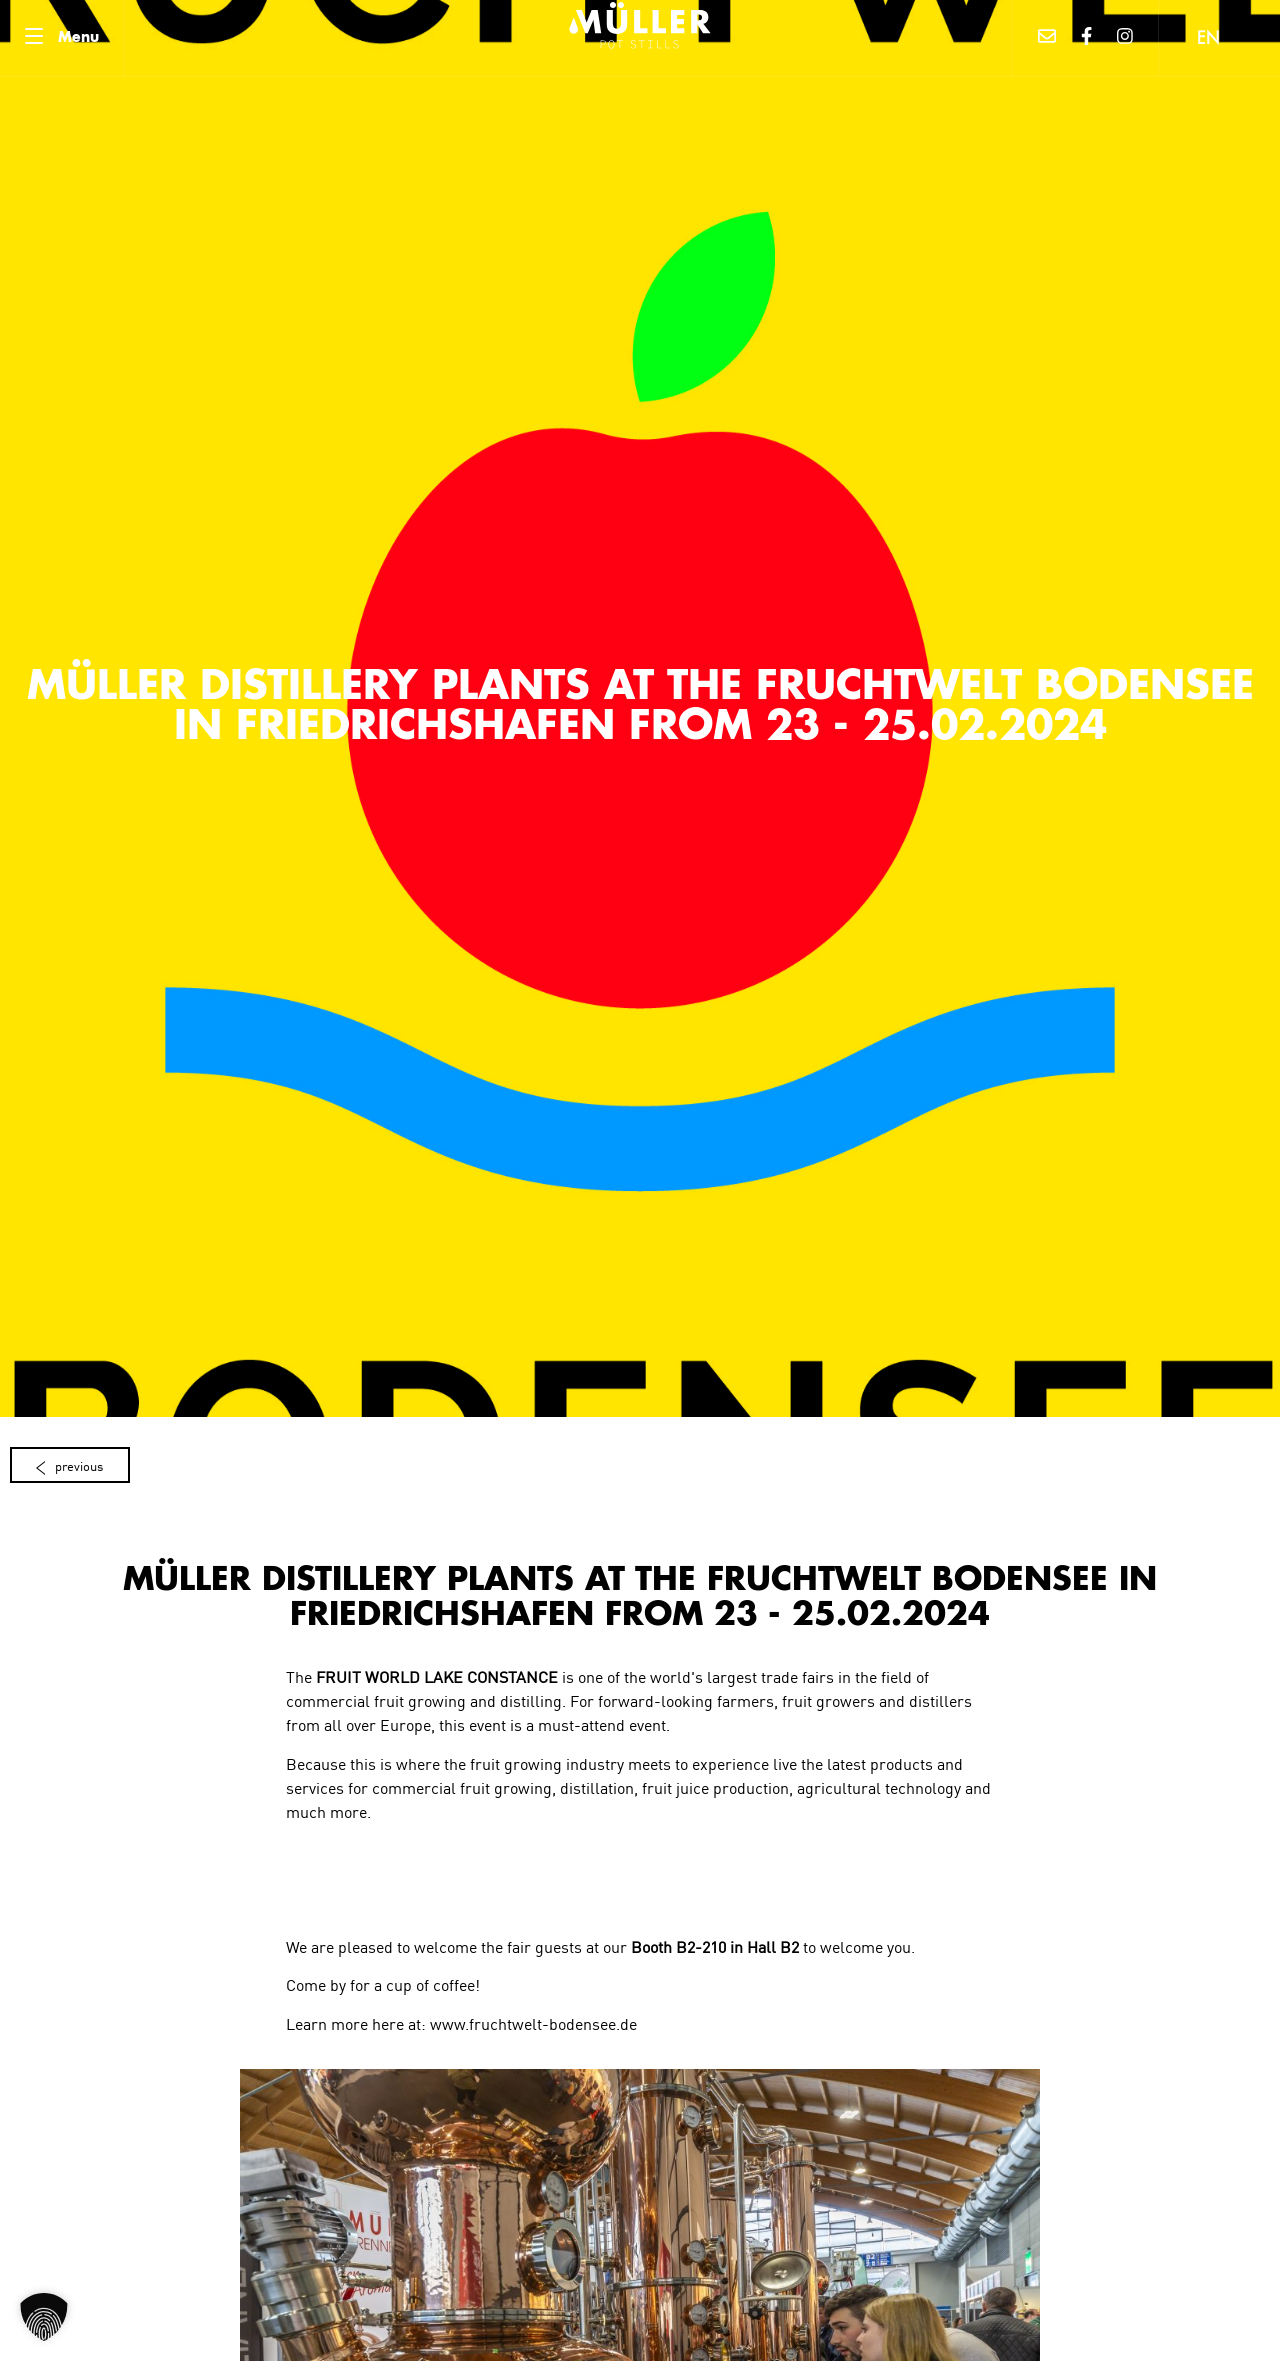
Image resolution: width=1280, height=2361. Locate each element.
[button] (44, 2317)
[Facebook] (1087, 38)
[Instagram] (1125, 38)
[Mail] (1047, 38)
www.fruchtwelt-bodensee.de (533, 2023)
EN (1208, 40)
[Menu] (62, 38)
